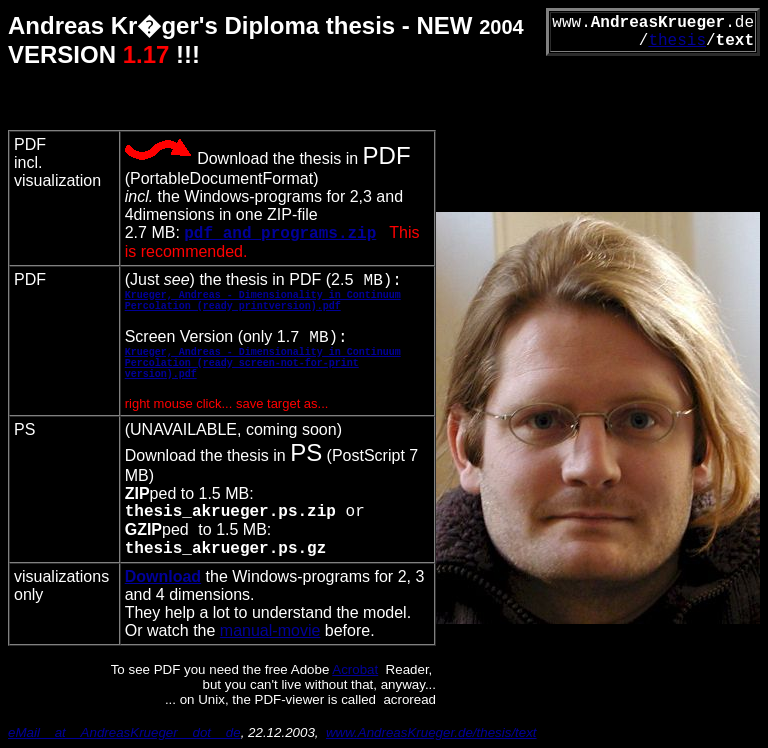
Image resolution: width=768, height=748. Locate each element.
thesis (677, 41)
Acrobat (355, 669)
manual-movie (270, 630)
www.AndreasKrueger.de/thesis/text (431, 732)
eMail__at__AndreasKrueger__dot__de (124, 732)
